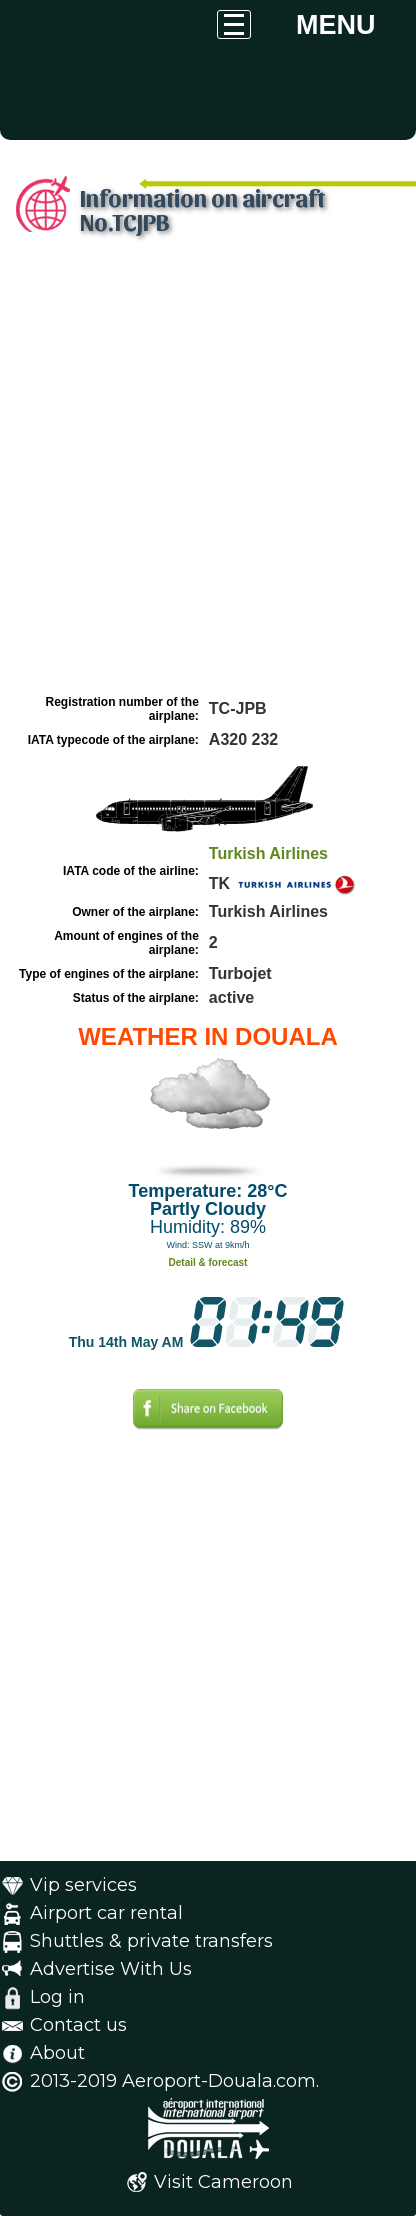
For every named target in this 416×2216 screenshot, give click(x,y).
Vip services (83, 1885)
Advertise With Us (111, 1969)
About (57, 2053)
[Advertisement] (208, 471)
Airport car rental (106, 1913)
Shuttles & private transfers (151, 1941)
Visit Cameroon (223, 2182)
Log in (57, 1997)
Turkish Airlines (268, 853)
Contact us (78, 2025)
